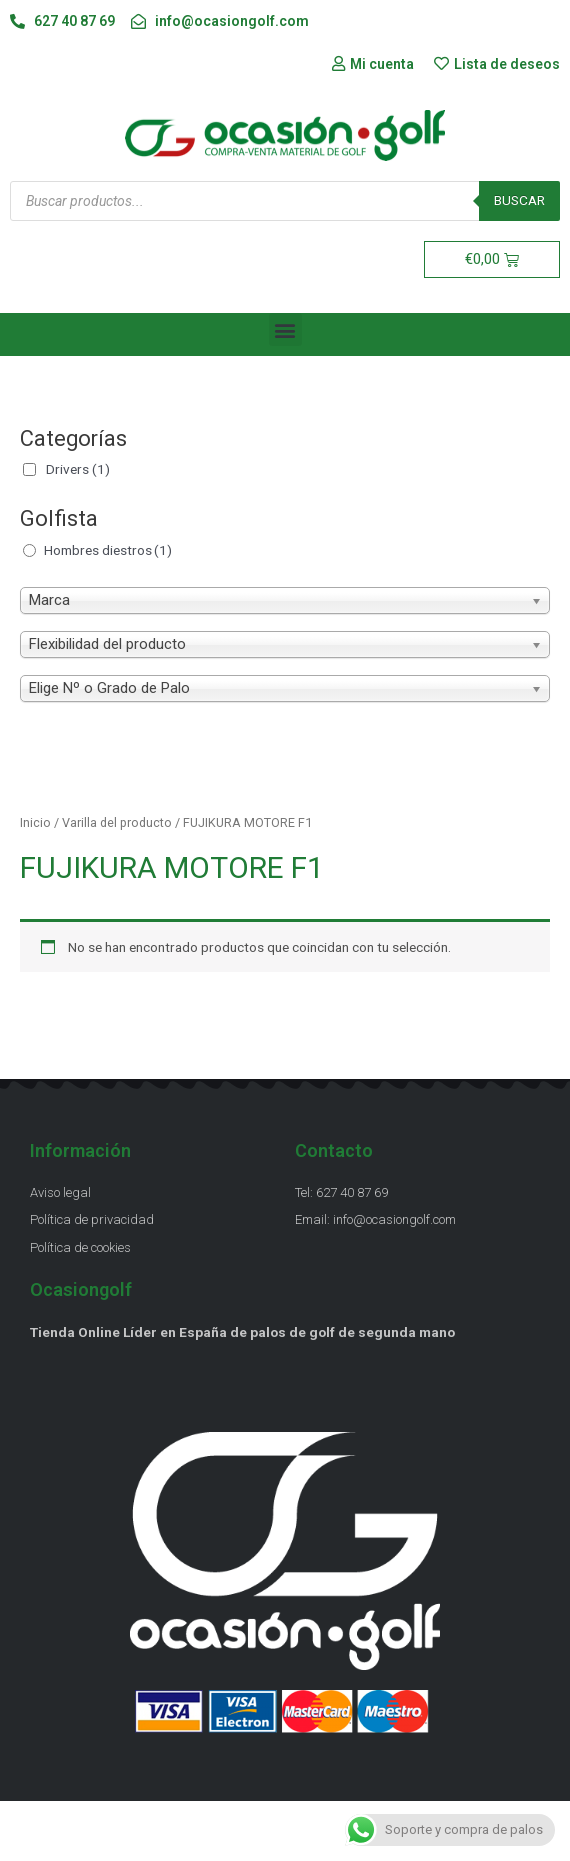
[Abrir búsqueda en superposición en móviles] (285, 201)
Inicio (35, 822)
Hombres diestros (108, 550)
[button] (285, 329)
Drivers (78, 469)
